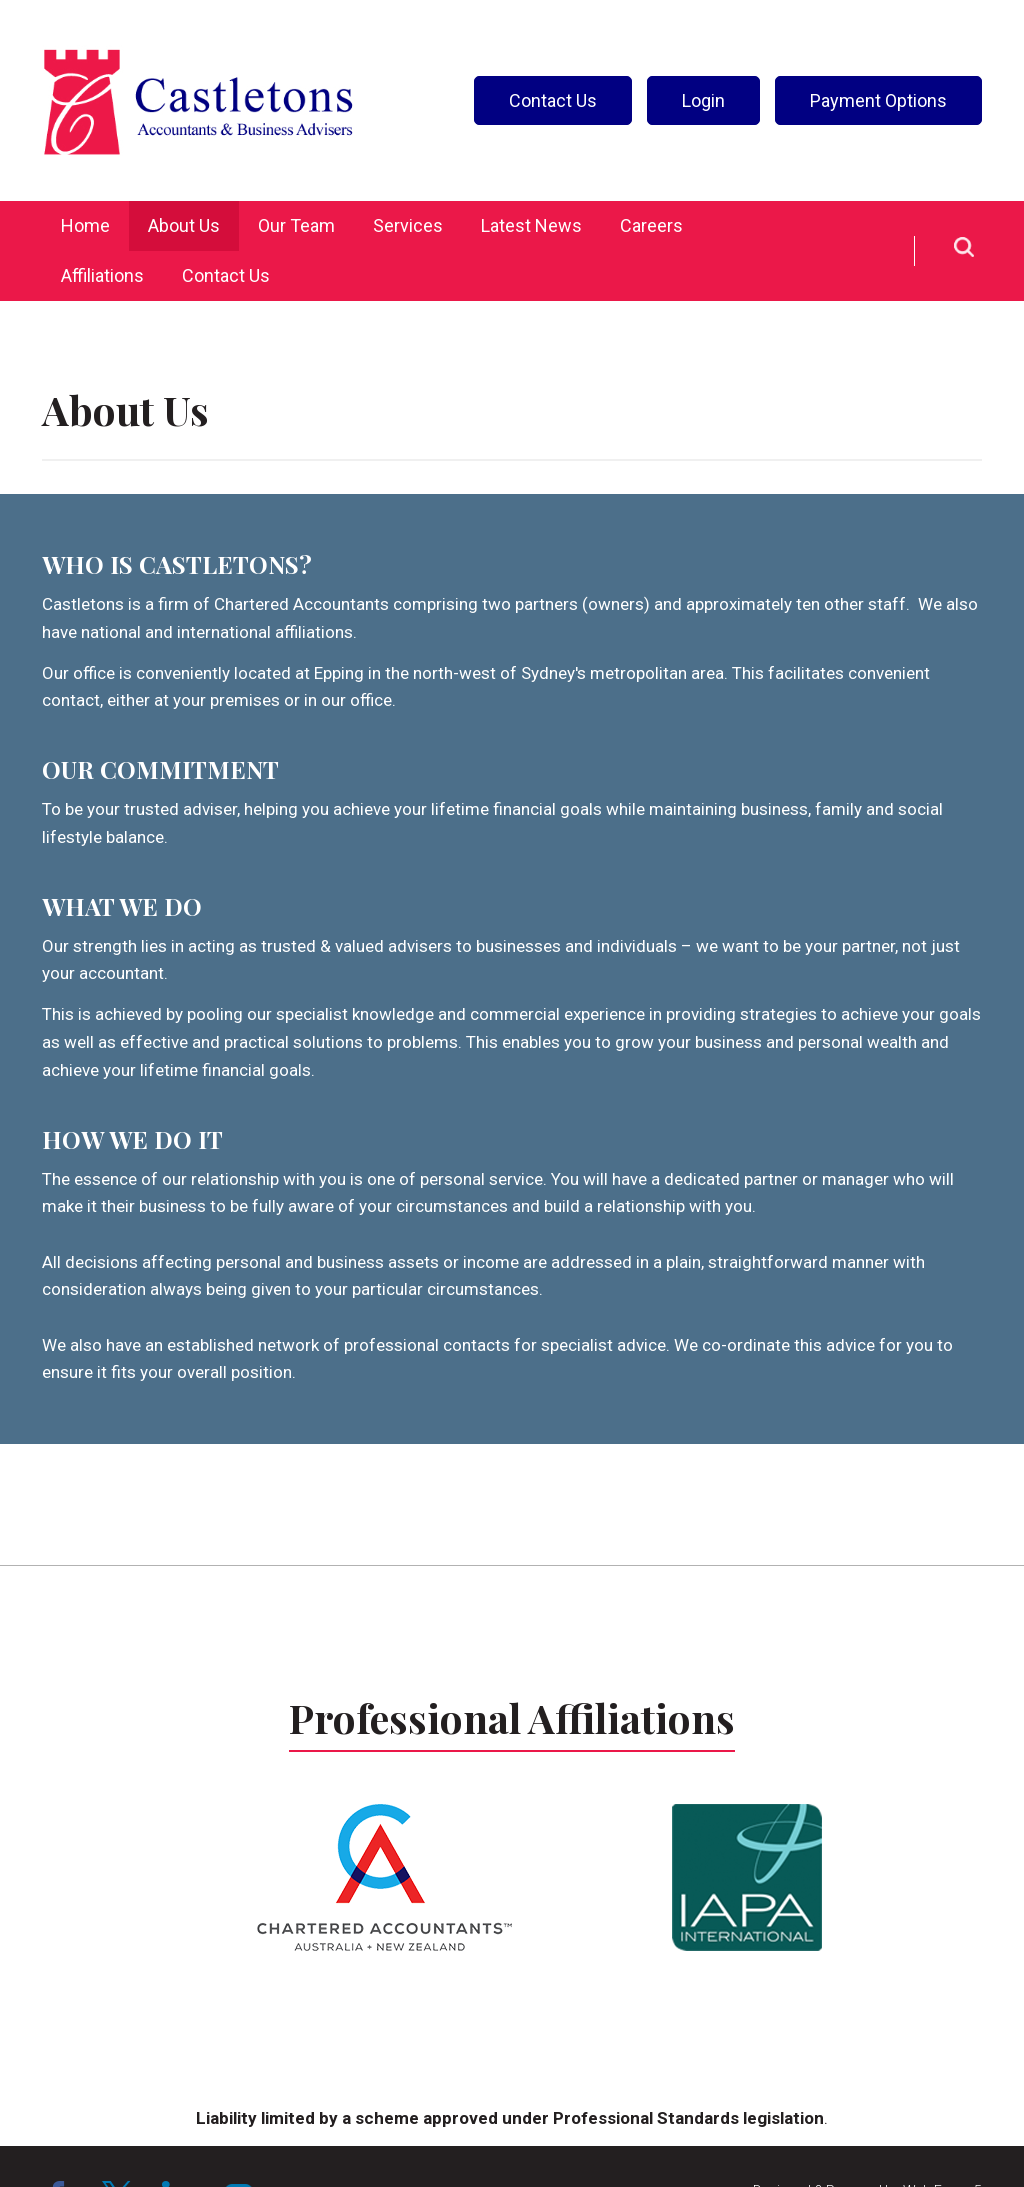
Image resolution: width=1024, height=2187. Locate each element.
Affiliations (102, 275)
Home (85, 225)
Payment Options (878, 100)
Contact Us (553, 100)
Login (703, 100)
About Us (184, 225)
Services (408, 225)
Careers (651, 225)
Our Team (296, 225)
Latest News (531, 225)
